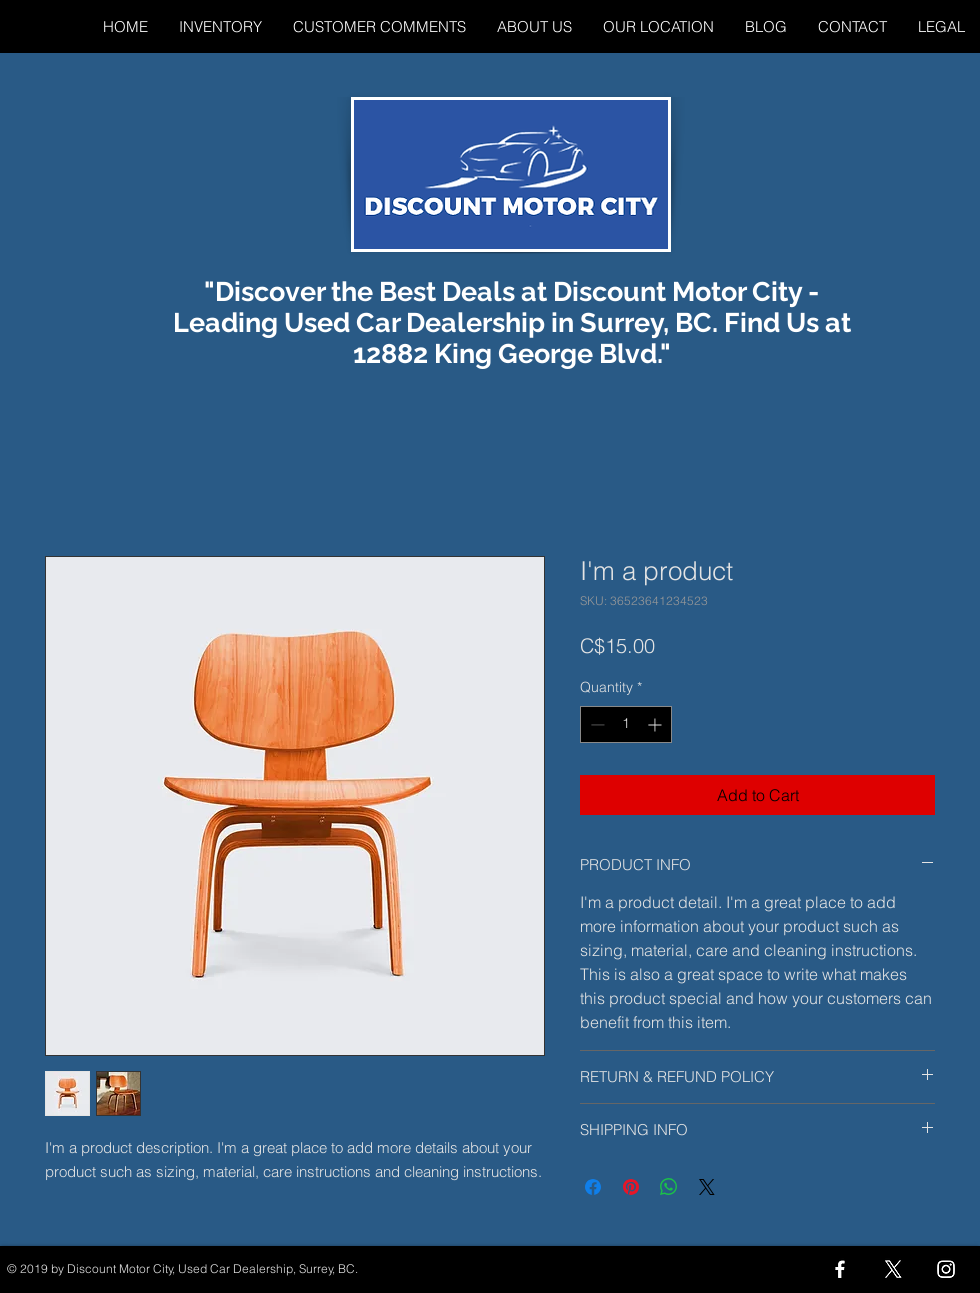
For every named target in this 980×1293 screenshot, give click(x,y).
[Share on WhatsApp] (669, 1187)
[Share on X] (707, 1187)
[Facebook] (840, 1269)
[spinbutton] (626, 724)
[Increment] (656, 724)
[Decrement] (595, 724)
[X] (893, 1269)
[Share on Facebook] (593, 1187)
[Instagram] (946, 1269)
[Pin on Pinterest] (631, 1187)
